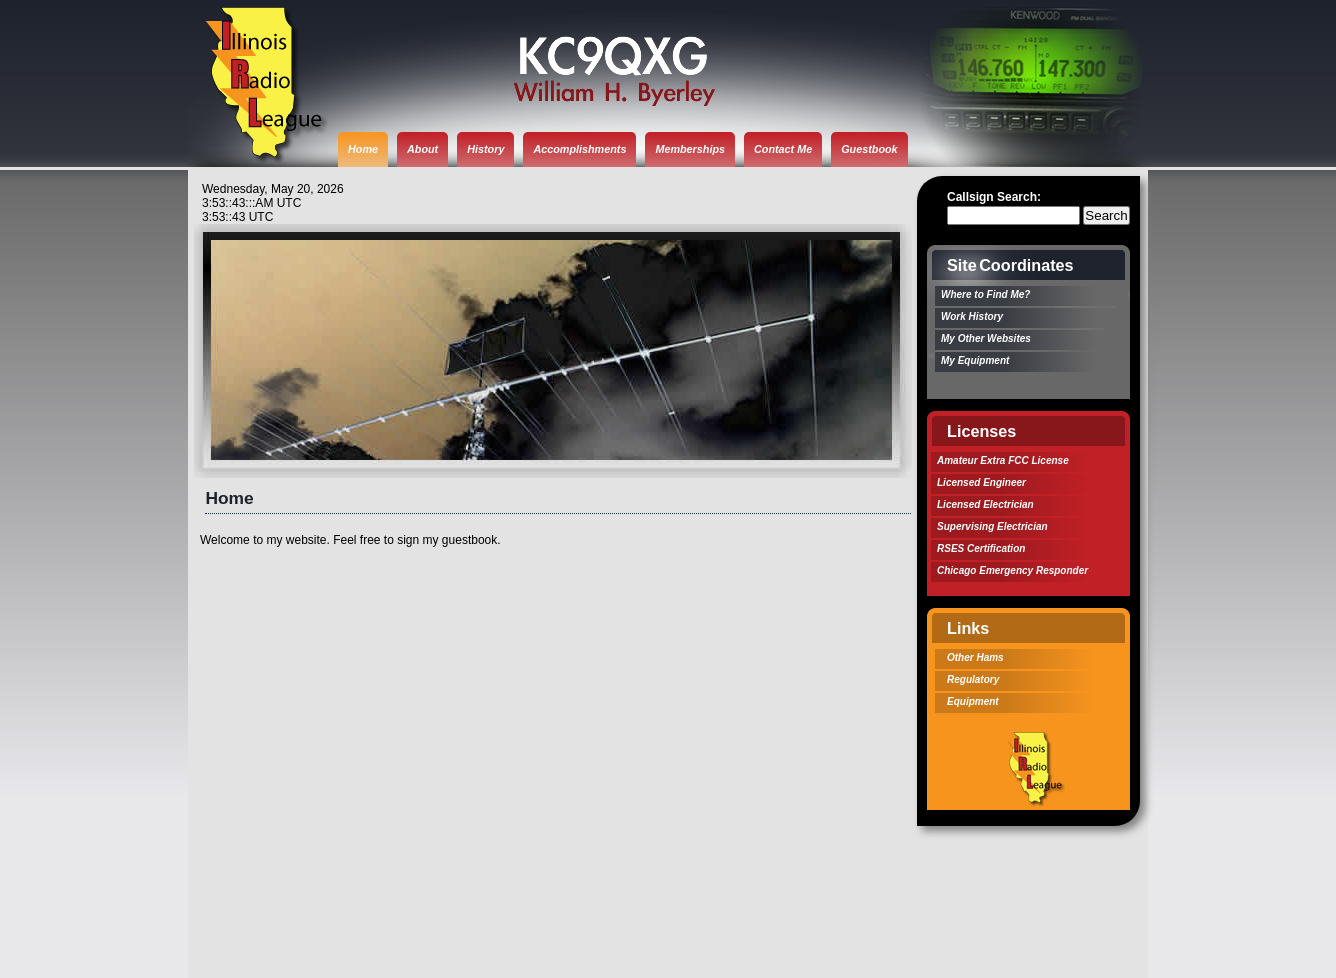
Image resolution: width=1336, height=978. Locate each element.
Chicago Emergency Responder (1012, 570)
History (485, 149)
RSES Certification (981, 548)
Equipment (973, 701)
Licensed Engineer (981, 482)
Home (363, 149)
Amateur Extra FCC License (1003, 460)
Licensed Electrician (985, 504)
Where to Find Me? (985, 294)
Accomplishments (579, 149)
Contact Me (783, 149)
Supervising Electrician (992, 526)
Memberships (690, 149)
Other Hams (975, 657)
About (422, 149)
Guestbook (869, 149)
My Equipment (975, 360)
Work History (972, 316)
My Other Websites (986, 338)
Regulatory (973, 679)
